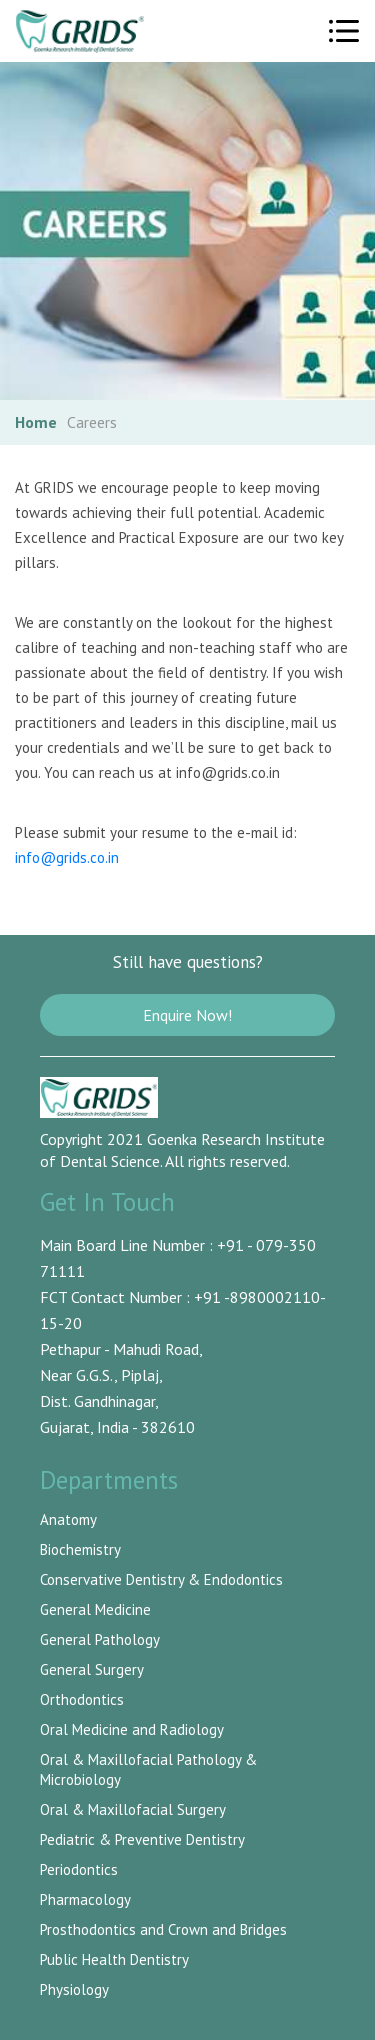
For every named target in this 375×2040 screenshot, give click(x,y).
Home (36, 422)
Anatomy (68, 1519)
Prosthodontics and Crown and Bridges (163, 1929)
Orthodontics (82, 1699)
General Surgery (92, 1669)
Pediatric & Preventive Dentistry (142, 1839)
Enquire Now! (187, 1015)
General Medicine (95, 1609)
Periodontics (79, 1869)
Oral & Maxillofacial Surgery (133, 1809)
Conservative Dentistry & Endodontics (161, 1579)
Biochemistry (80, 1549)
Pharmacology (85, 1899)
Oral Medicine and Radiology (132, 1729)
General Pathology (100, 1639)
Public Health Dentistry (114, 1959)
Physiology (74, 1989)
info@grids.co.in (67, 857)
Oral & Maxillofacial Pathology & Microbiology (148, 1769)
